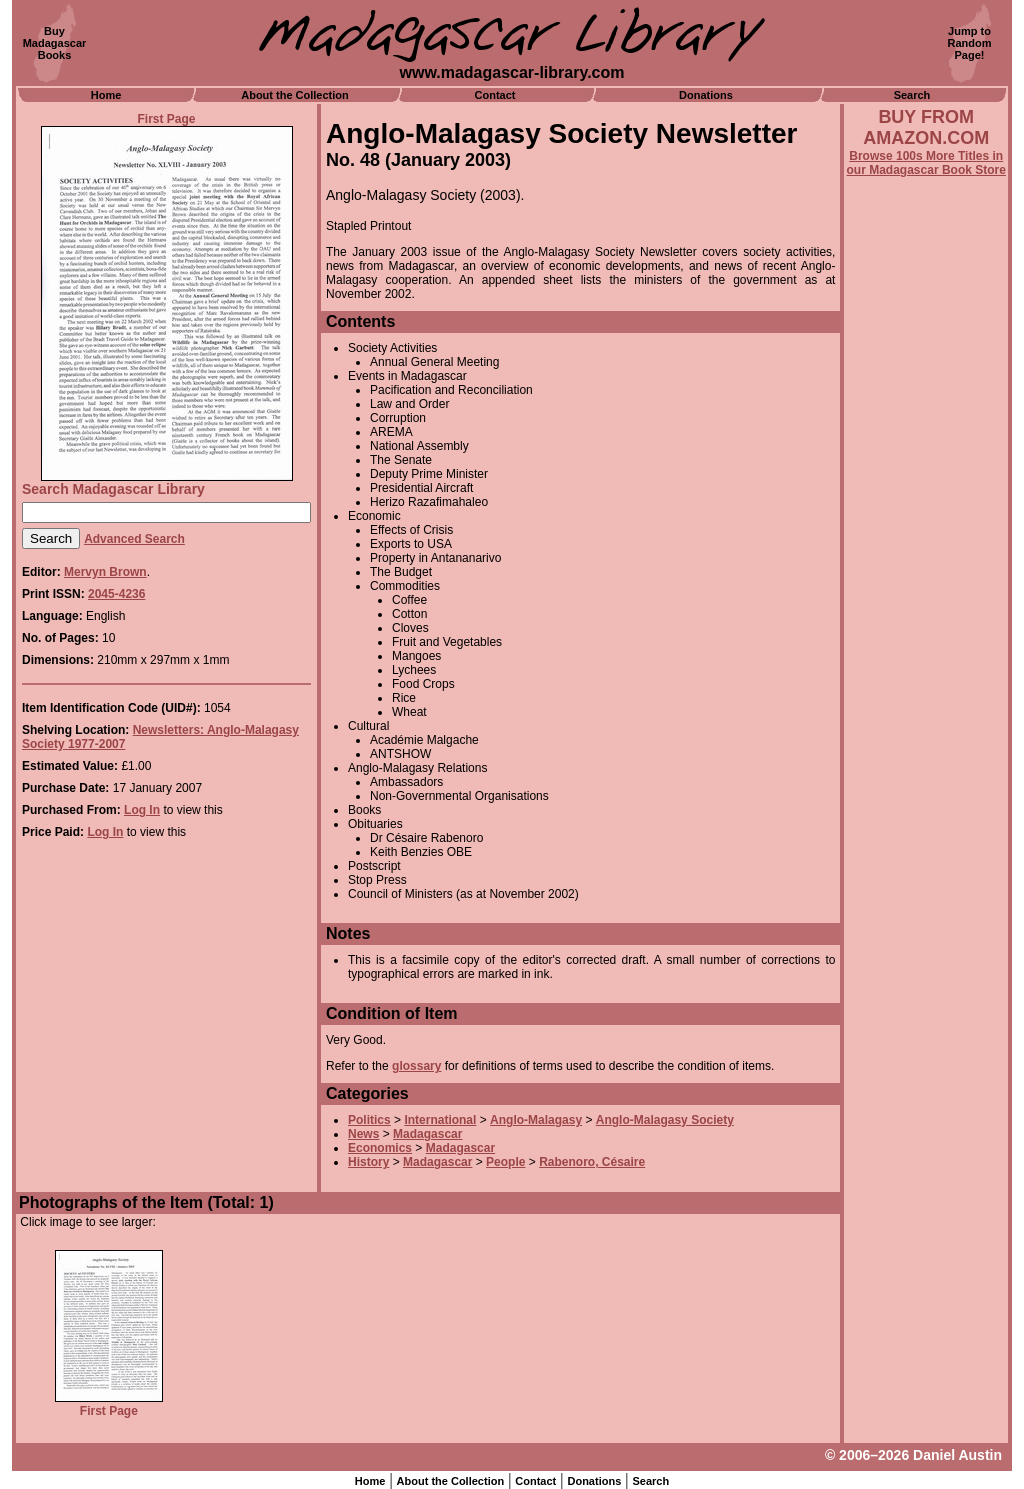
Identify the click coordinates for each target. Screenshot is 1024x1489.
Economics (380, 1148)
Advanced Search (134, 539)
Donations (706, 95)
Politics (369, 1120)
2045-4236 (116, 594)
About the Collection (295, 95)
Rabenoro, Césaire (592, 1162)
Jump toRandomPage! (970, 43)
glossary (416, 1066)
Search (912, 95)
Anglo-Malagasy (536, 1120)
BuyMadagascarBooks (55, 43)
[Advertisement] (926, 717)
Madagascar (427, 1134)
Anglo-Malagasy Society (665, 1120)
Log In (142, 810)
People (505, 1162)
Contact (495, 95)
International (440, 1120)
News (363, 1134)
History (368, 1162)
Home (106, 95)
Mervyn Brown (105, 572)
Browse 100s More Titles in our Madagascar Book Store (926, 163)
